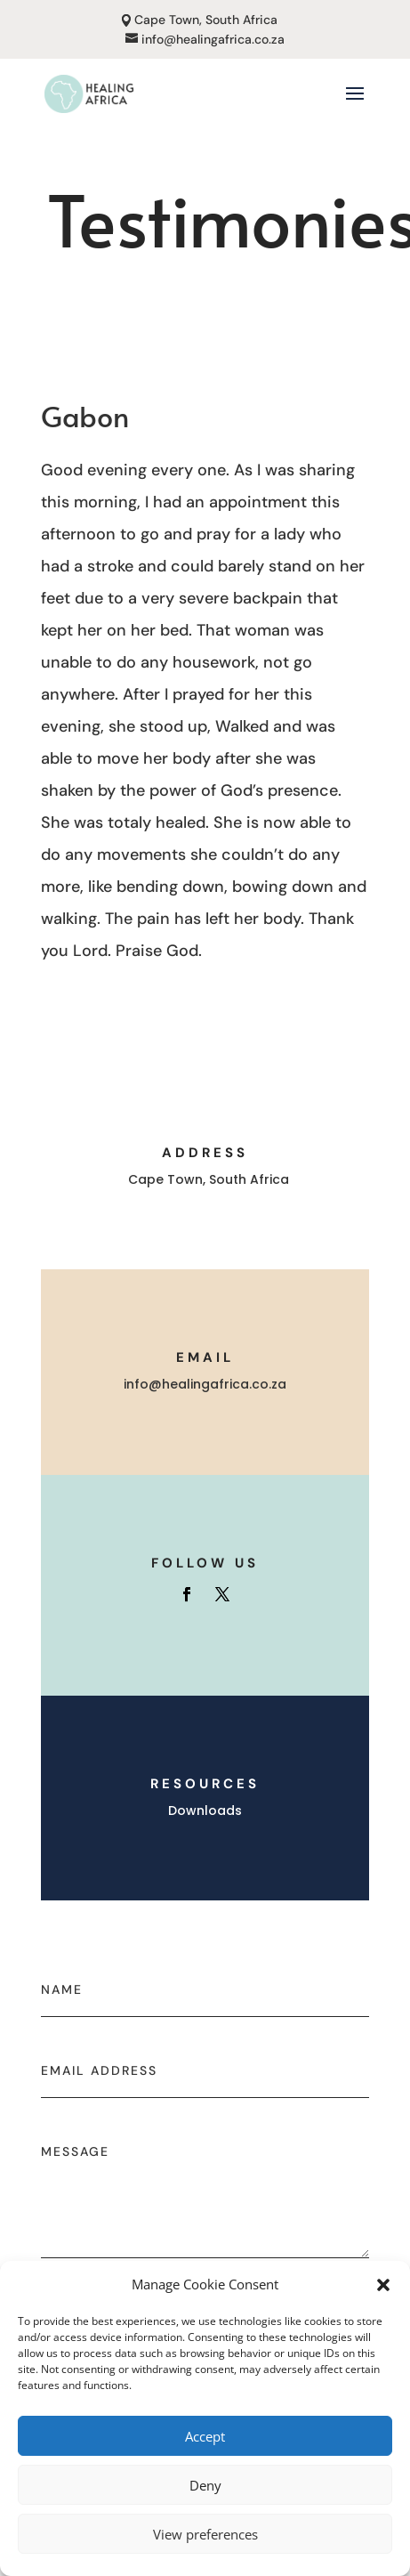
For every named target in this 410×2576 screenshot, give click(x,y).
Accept (205, 2436)
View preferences (205, 2534)
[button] (383, 2285)
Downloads (205, 1810)
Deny (205, 2485)
